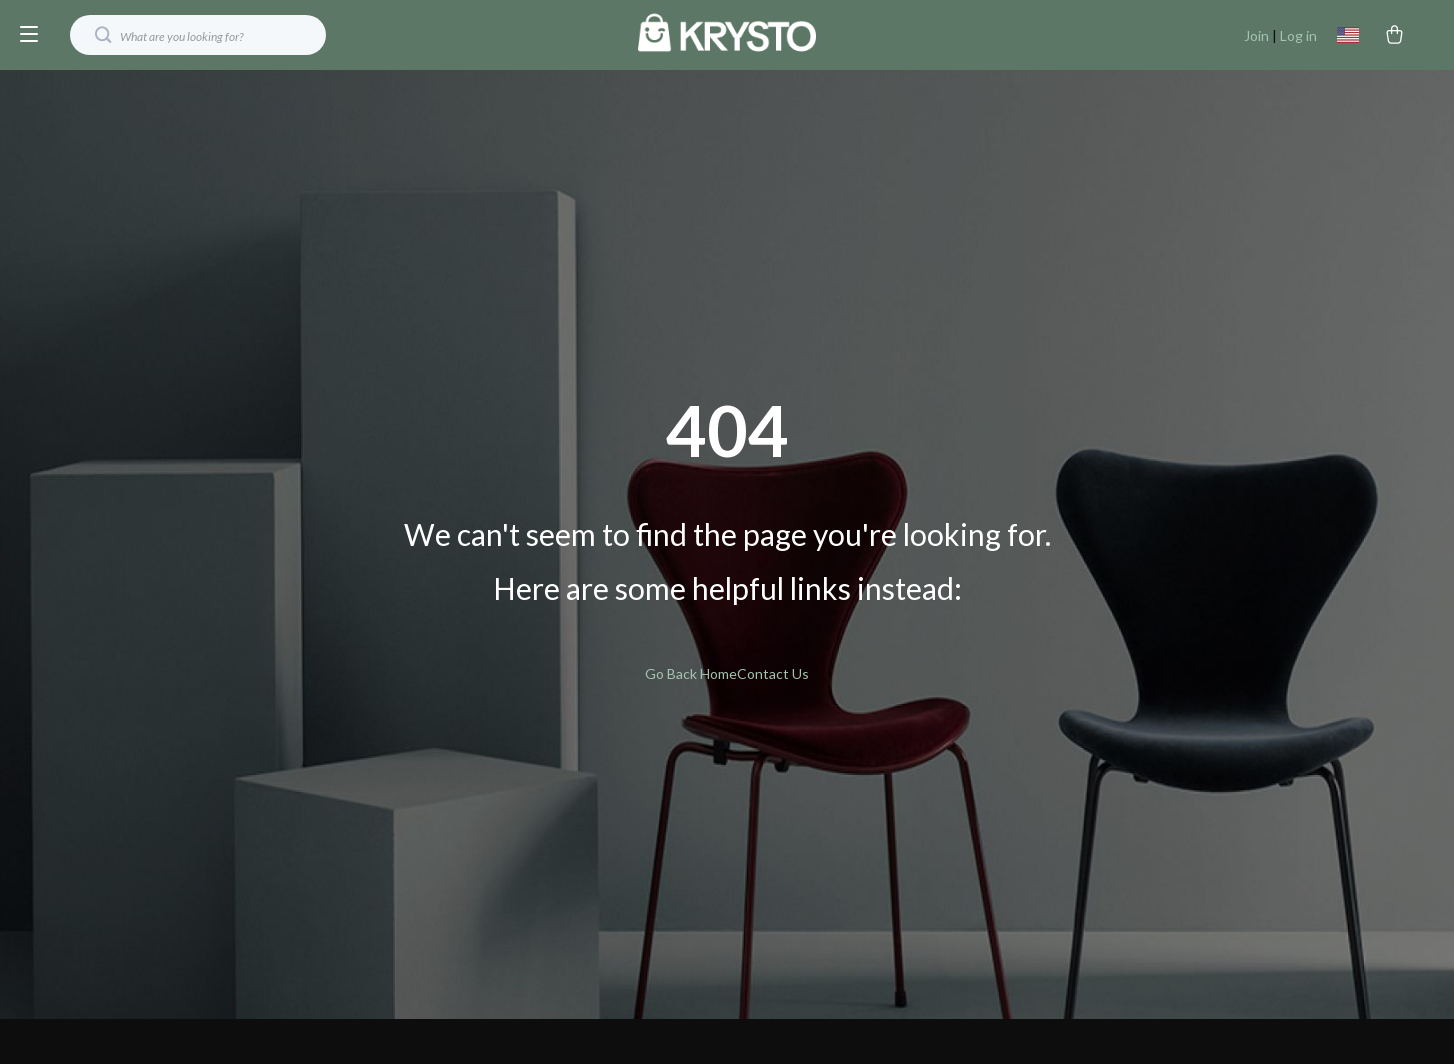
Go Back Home (691, 673)
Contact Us (773, 673)
